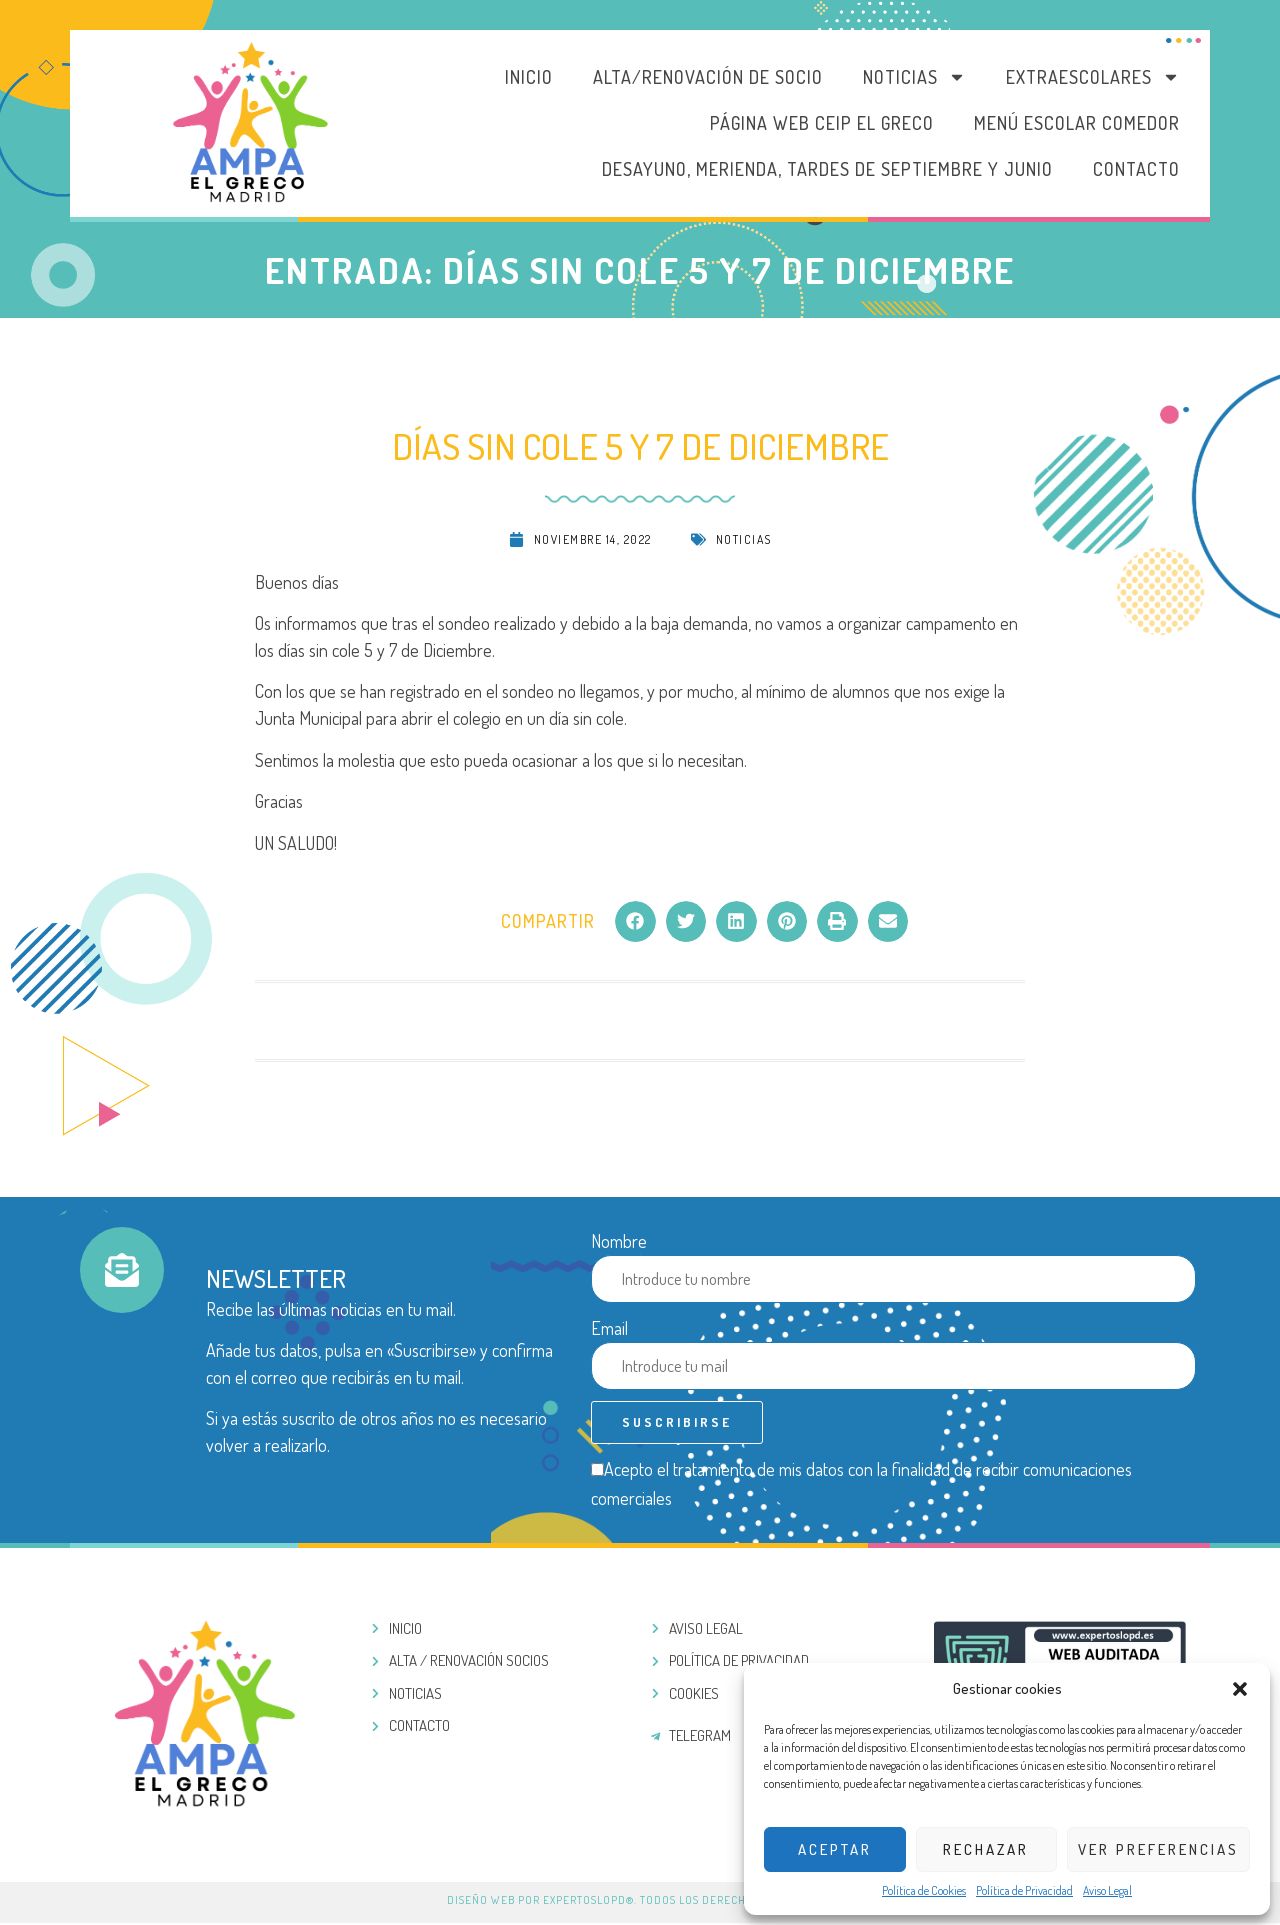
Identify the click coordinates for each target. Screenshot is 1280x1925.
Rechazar (986, 1849)
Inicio (529, 77)
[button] (1240, 1689)
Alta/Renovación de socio (708, 77)
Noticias (914, 77)
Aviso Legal (1107, 1890)
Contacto (1136, 169)
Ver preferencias (1158, 1849)
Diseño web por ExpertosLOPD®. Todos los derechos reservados (640, 1902)
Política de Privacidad (1024, 1890)
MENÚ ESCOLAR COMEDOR (1077, 123)
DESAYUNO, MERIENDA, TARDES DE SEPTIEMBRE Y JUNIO (827, 169)
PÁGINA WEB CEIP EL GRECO (822, 123)
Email (609, 1328)
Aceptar (835, 1849)
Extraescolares (1093, 77)
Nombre (619, 1241)
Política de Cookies (924, 1890)
